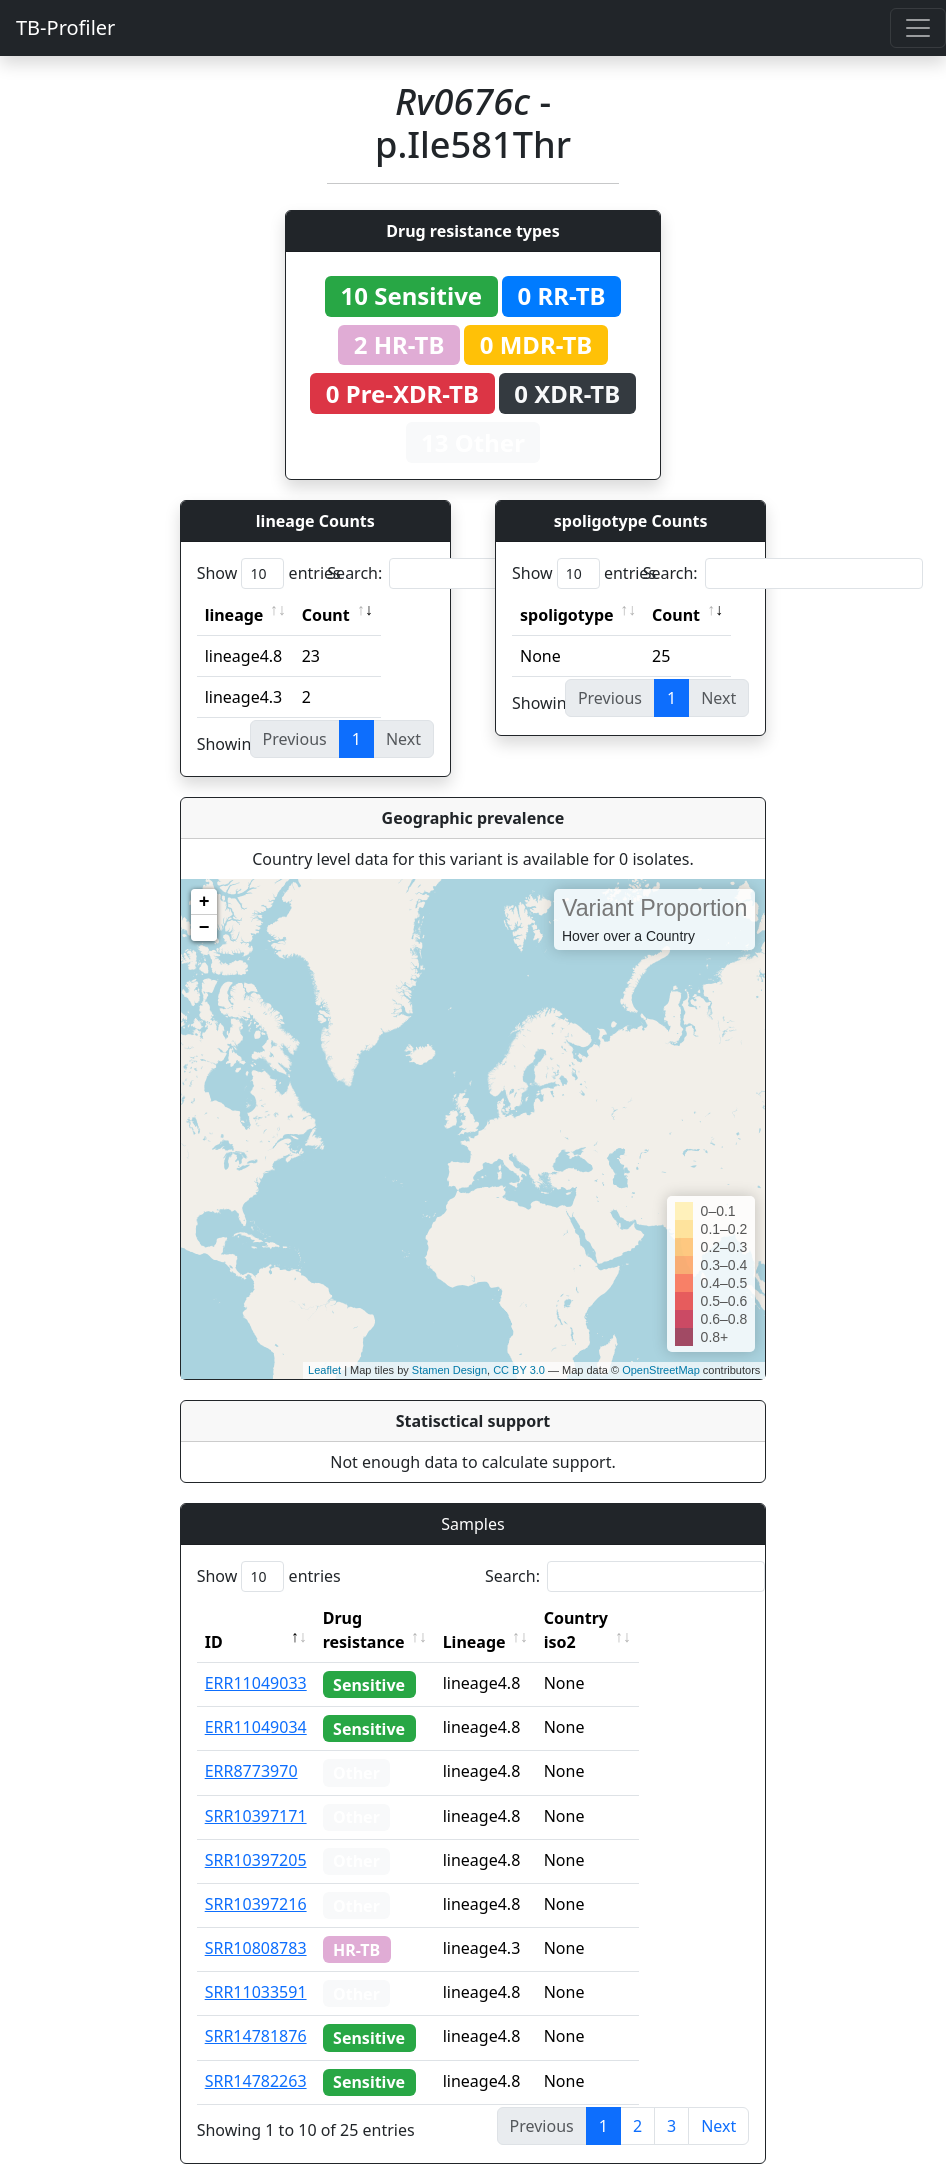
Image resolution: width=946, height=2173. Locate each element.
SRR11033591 (256, 1968)
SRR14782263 (256, 2057)
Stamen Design (449, 1370)
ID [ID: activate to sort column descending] (214, 1618)
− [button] (204, 928)
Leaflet (324, 1370)
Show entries (269, 573)
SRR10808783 (256, 1924)
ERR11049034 (256, 1703)
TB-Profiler (65, 27)
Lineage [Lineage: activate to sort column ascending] (518, 1618)
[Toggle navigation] (918, 28)
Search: (467, 573)
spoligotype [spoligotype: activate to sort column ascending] (567, 615)
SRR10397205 (256, 1836)
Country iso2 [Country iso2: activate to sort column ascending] (638, 1618)
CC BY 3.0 (519, 1370)
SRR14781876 (256, 2012)
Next (718, 2102)
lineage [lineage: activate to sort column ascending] (234, 615)
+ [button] (204, 902)
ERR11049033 (256, 1659)
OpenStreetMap (661, 1370)
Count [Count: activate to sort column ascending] (326, 615)
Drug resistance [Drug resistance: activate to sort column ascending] (386, 1618)
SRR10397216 (256, 1880)
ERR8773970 (251, 1747)
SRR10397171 (256, 1792)
